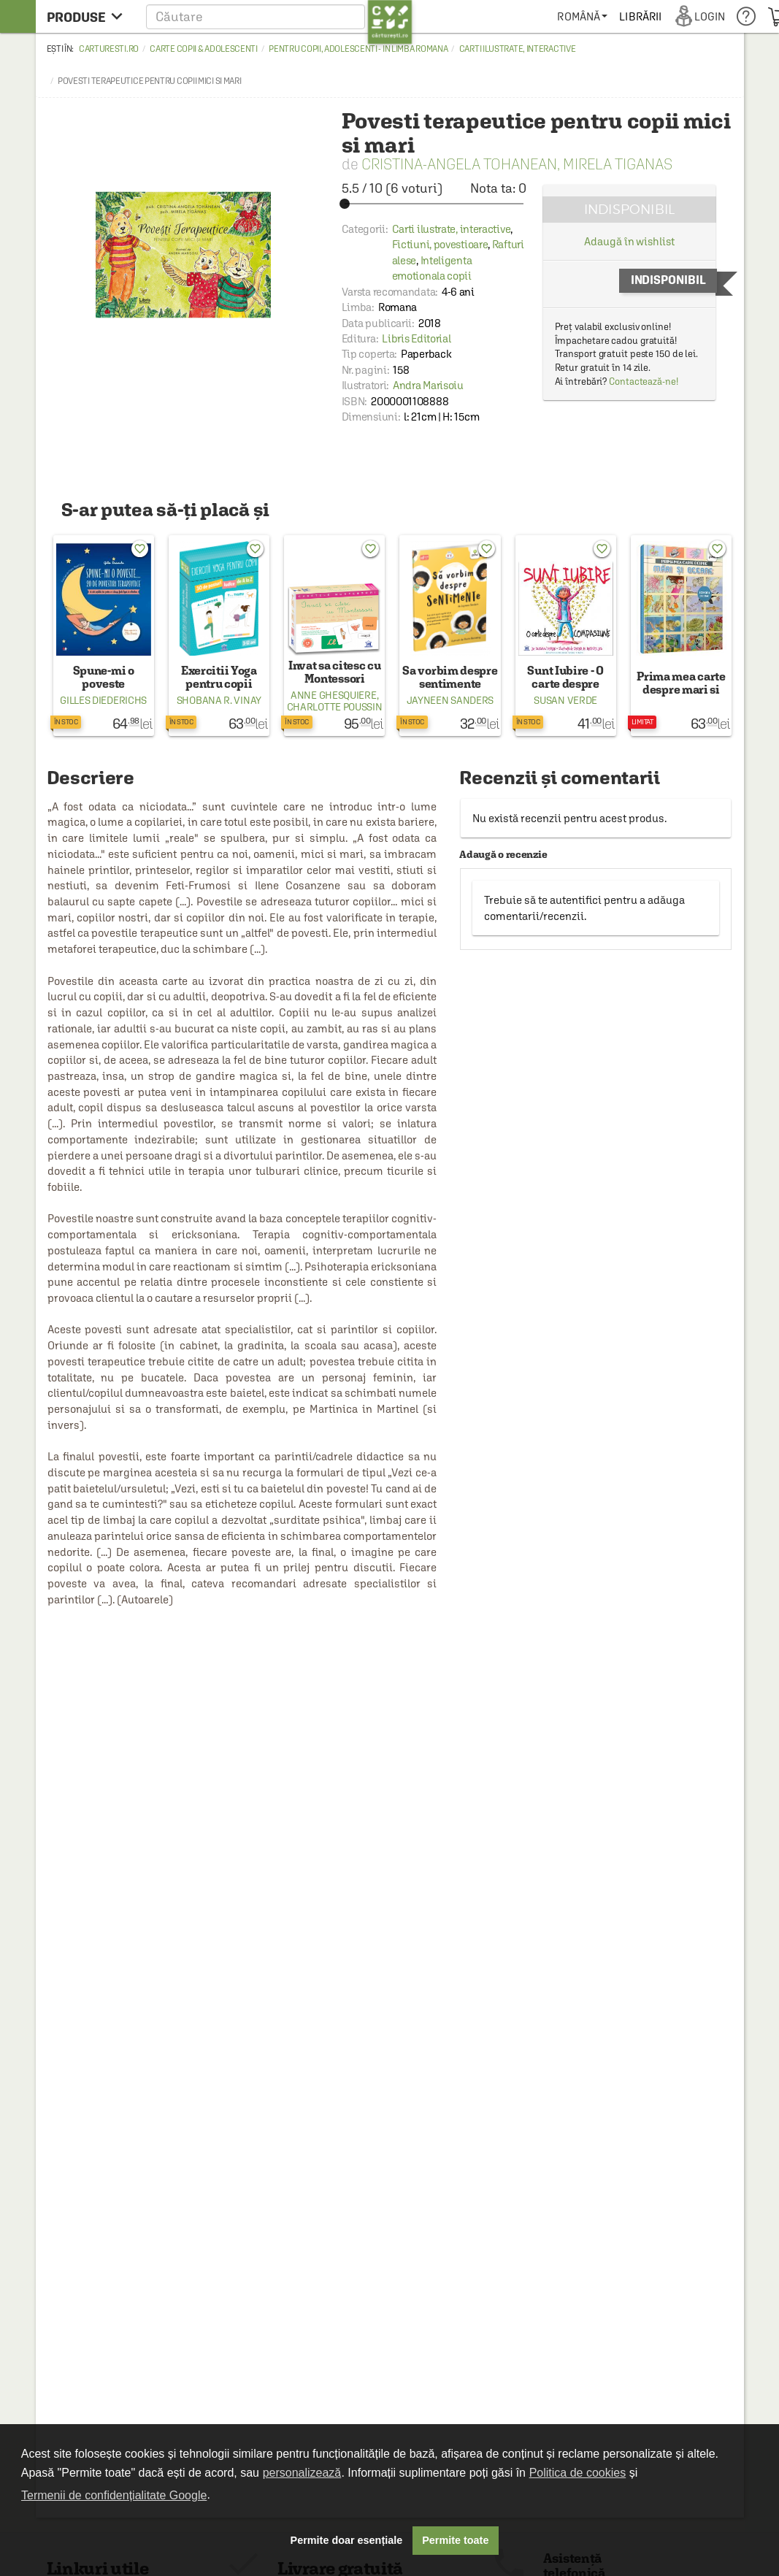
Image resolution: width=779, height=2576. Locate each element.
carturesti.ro (109, 49)
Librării (640, 16)
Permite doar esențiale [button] (347, 2540)
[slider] (434, 203)
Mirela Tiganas (617, 164)
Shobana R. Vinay (219, 700)
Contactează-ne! (643, 381)
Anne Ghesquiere (334, 695)
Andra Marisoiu (428, 385)
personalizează (302, 2472)
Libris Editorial (416, 338)
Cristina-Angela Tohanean (459, 164)
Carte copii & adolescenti (204, 49)
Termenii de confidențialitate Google (114, 2495)
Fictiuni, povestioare (440, 244)
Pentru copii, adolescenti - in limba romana (358, 49)
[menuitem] (582, 16)
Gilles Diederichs (103, 700)
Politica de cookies (577, 2472)
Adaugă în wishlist (629, 241)
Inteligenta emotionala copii (432, 268)
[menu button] (89, 16)
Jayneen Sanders (450, 700)
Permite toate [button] (455, 2540)
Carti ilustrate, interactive (517, 49)
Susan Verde (565, 700)
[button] (279, 16)
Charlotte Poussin (335, 707)
